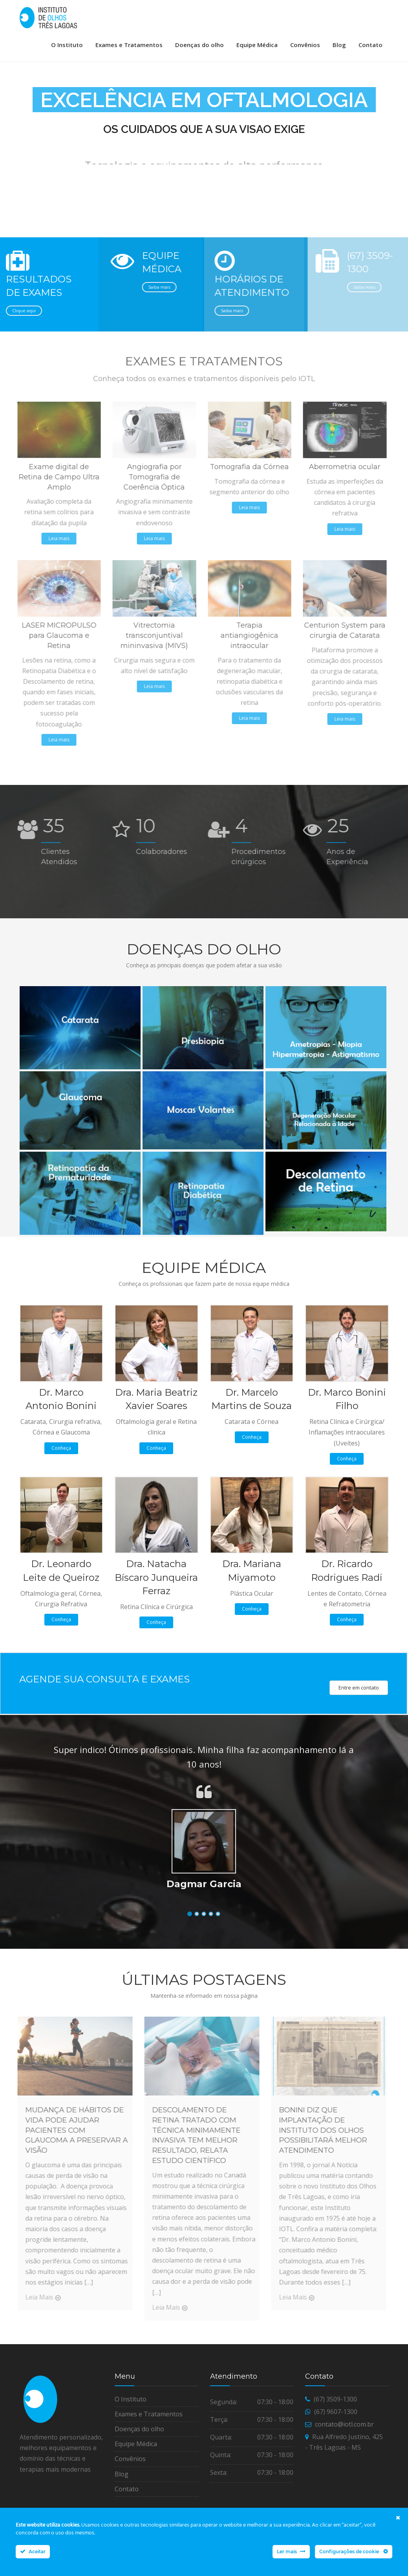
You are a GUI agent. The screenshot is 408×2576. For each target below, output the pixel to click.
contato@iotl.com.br (344, 2457)
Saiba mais (154, 320)
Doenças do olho (199, 45)
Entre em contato (358, 1721)
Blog (339, 45)
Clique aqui (22, 344)
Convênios (305, 45)
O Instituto (67, 45)
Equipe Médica (257, 45)
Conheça (61, 1481)
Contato (370, 45)
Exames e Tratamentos (129, 45)
